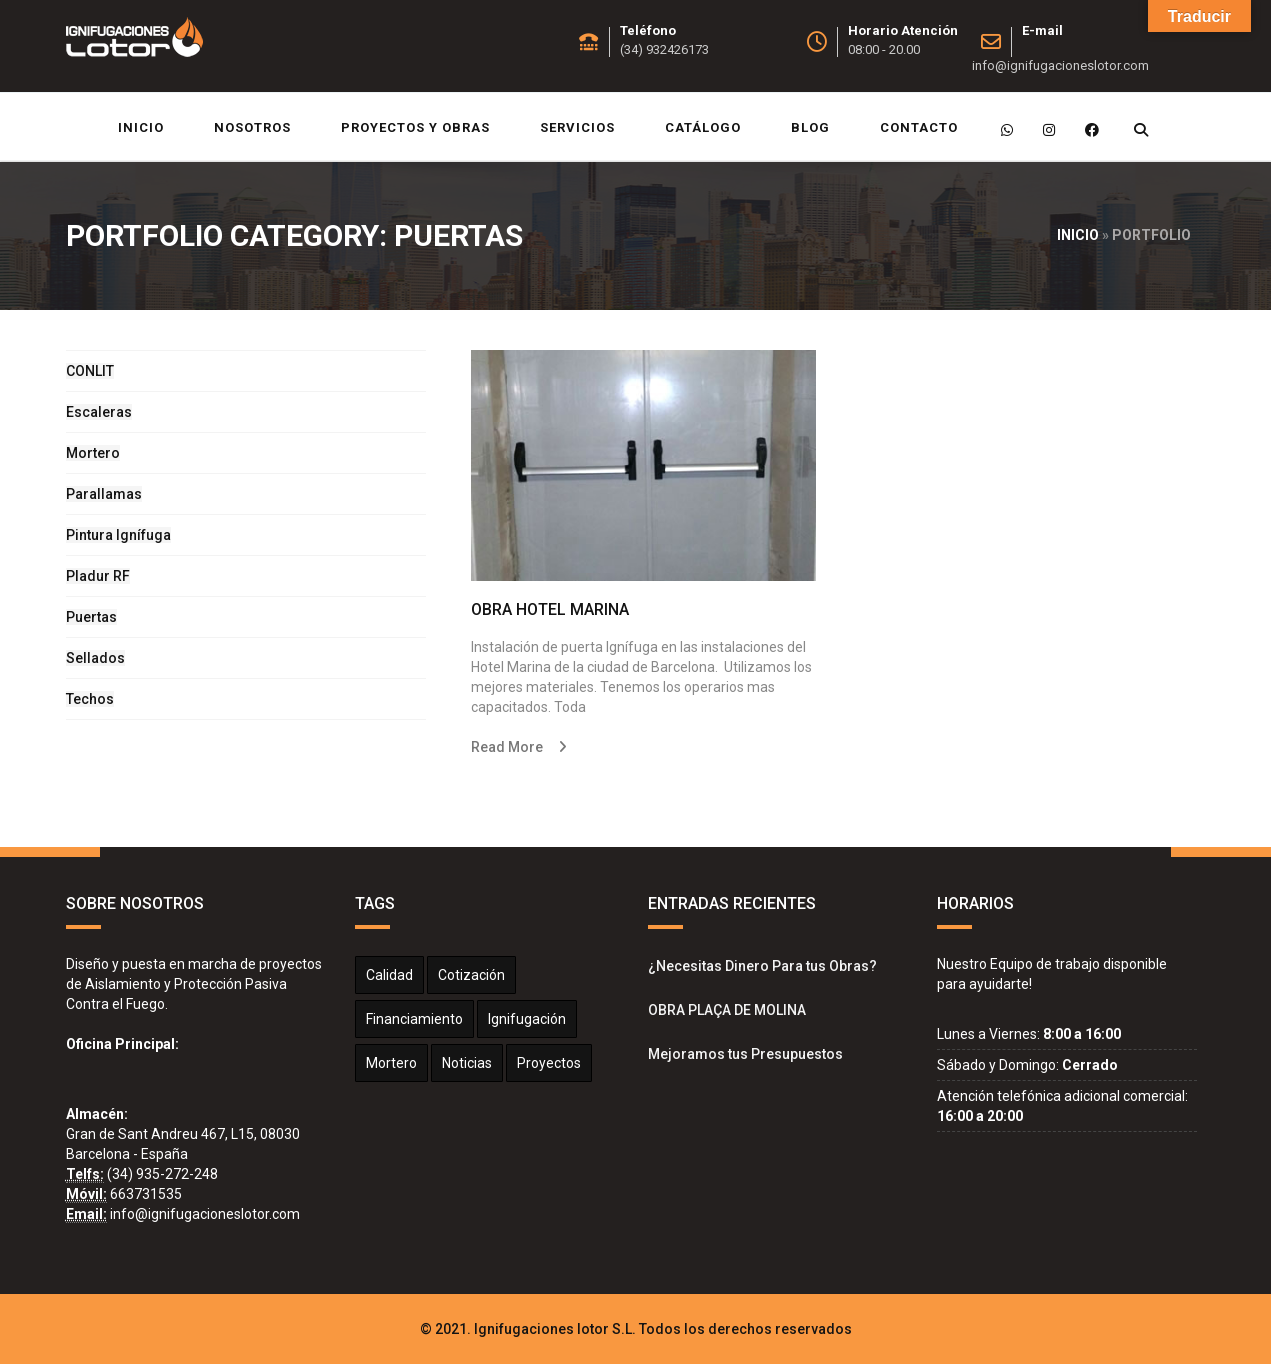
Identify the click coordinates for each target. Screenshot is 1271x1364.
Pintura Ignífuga (118, 535)
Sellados (95, 658)
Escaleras (99, 412)
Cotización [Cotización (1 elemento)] (471, 975)
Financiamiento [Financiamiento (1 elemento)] (414, 1019)
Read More (507, 747)
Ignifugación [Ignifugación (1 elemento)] (527, 1019)
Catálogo (703, 127)
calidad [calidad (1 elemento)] (389, 975)
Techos (90, 699)
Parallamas (104, 494)
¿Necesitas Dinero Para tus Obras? (762, 966)
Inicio (141, 127)
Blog (810, 127)
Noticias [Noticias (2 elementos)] (467, 1063)
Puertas (91, 617)
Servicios (577, 127)
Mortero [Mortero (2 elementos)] (391, 1063)
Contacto (919, 127)
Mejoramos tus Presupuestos (745, 1054)
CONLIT (90, 371)
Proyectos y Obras (415, 127)
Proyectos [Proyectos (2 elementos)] (549, 1063)
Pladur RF (98, 576)
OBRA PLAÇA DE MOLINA (727, 1010)
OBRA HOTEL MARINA (550, 609)
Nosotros (252, 127)
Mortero (93, 453)
